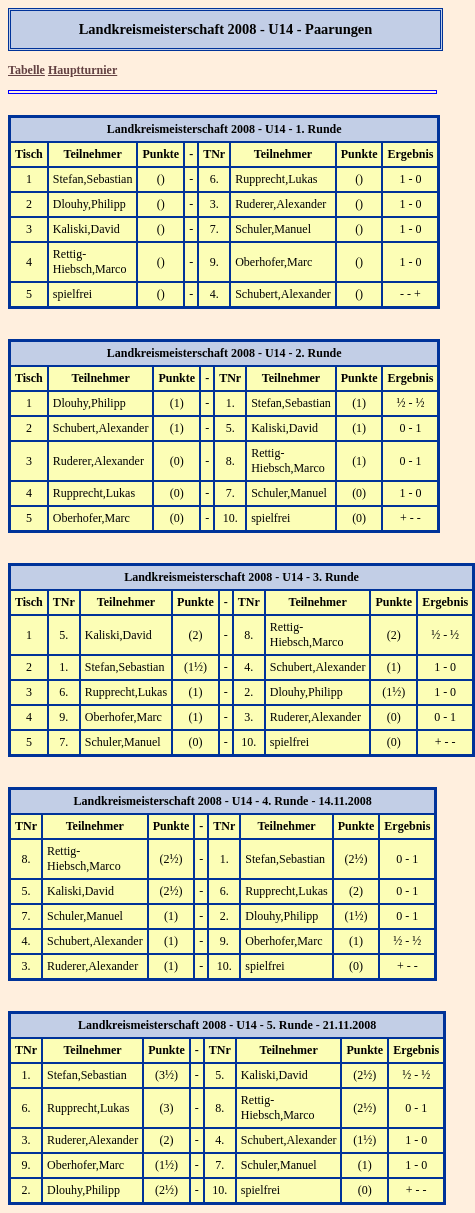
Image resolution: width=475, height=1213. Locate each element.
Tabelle (26, 70)
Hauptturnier (82, 70)
